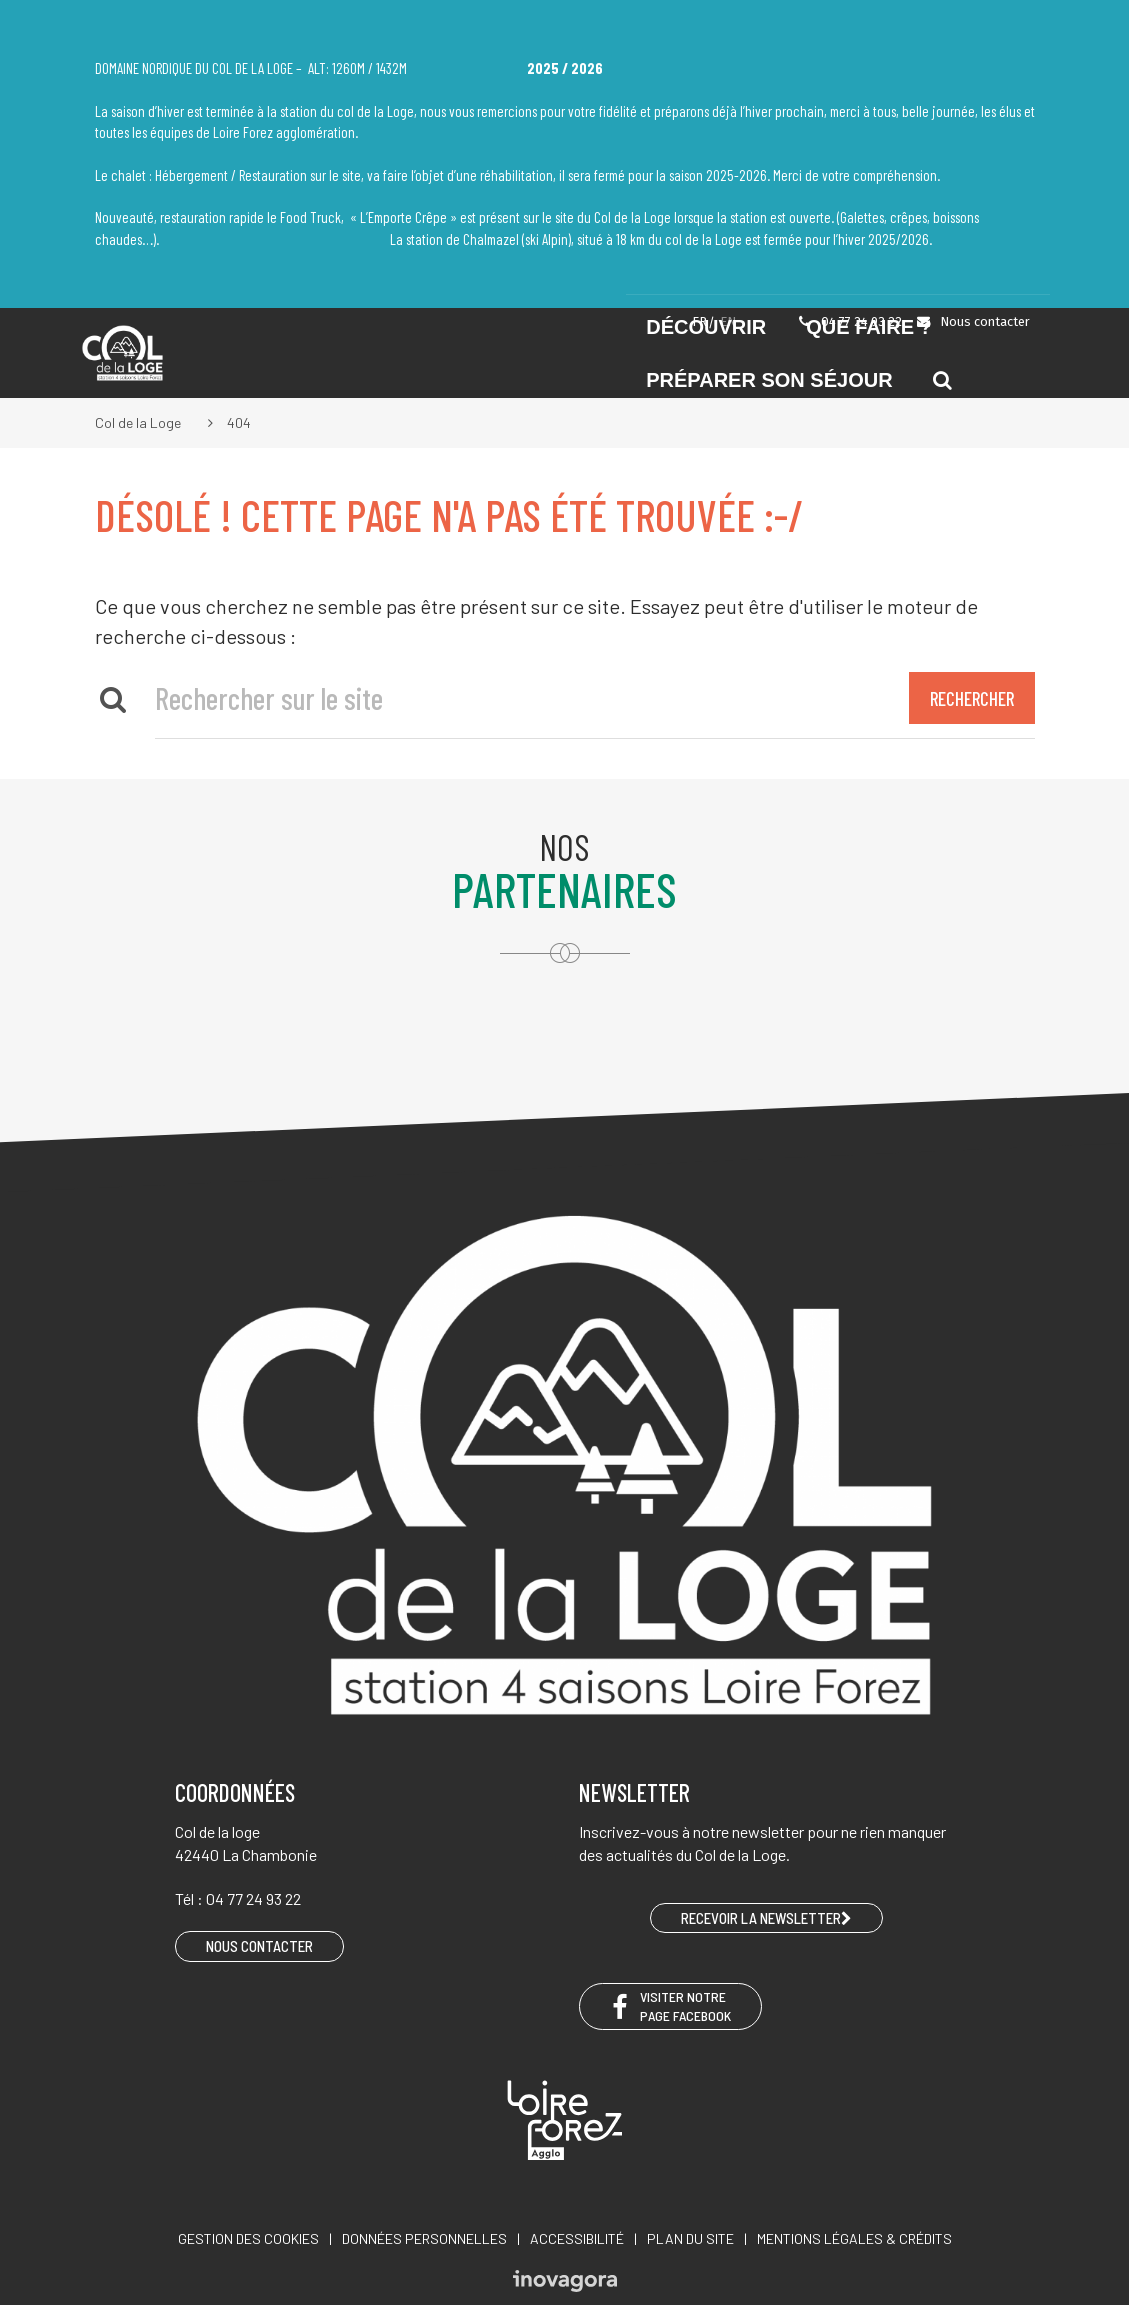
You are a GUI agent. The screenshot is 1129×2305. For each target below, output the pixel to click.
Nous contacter (972, 321)
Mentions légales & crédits (854, 2238)
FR (699, 321)
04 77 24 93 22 (849, 321)
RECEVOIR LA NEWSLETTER (766, 1918)
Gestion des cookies (248, 2238)
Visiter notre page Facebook (670, 2006)
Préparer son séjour (769, 380)
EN (728, 321)
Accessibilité (577, 2238)
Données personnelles (424, 2238)
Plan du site (690, 2238)
